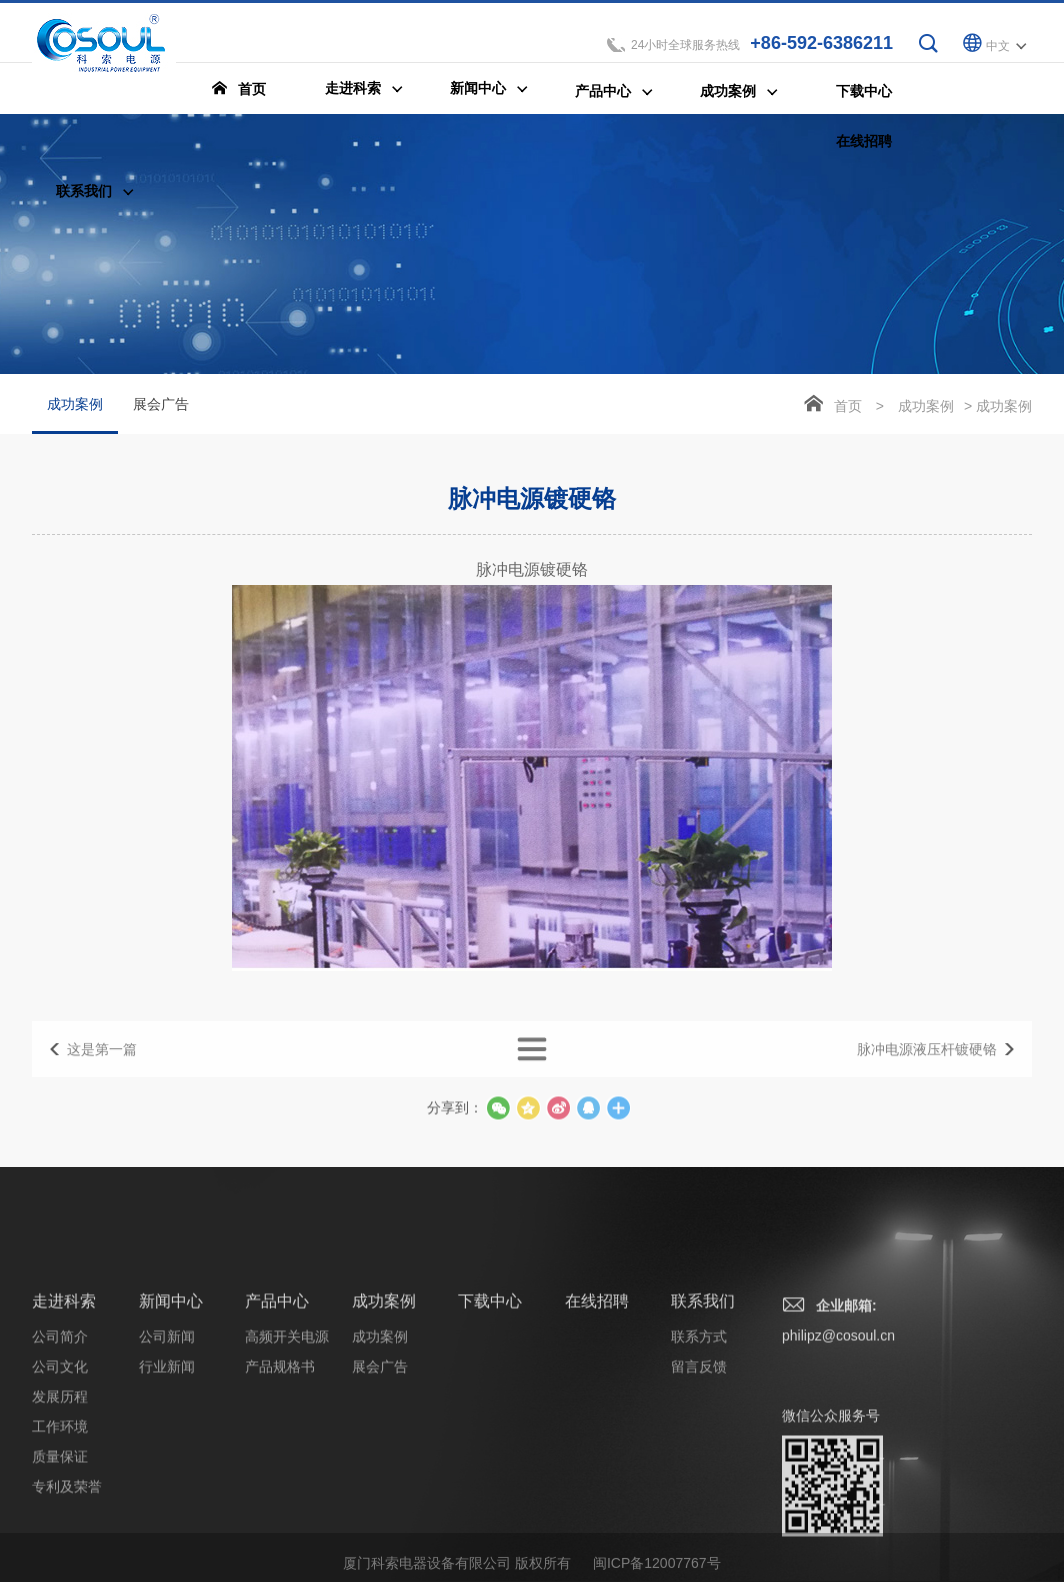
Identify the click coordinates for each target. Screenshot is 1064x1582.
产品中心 (277, 1446)
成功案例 (75, 416)
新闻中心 (171, 1446)
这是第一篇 (102, 1072)
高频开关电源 (287, 1482)
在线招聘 (597, 1446)
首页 (848, 407)
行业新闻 (167, 1512)
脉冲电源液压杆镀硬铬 (927, 1072)
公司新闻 (167, 1482)
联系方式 (699, 1482)
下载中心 (490, 1446)
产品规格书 (280, 1512)
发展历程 (60, 1542)
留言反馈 (699, 1512)
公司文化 (60, 1512)
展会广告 (161, 405)
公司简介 (60, 1482)
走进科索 (64, 1446)
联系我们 (703, 1446)
